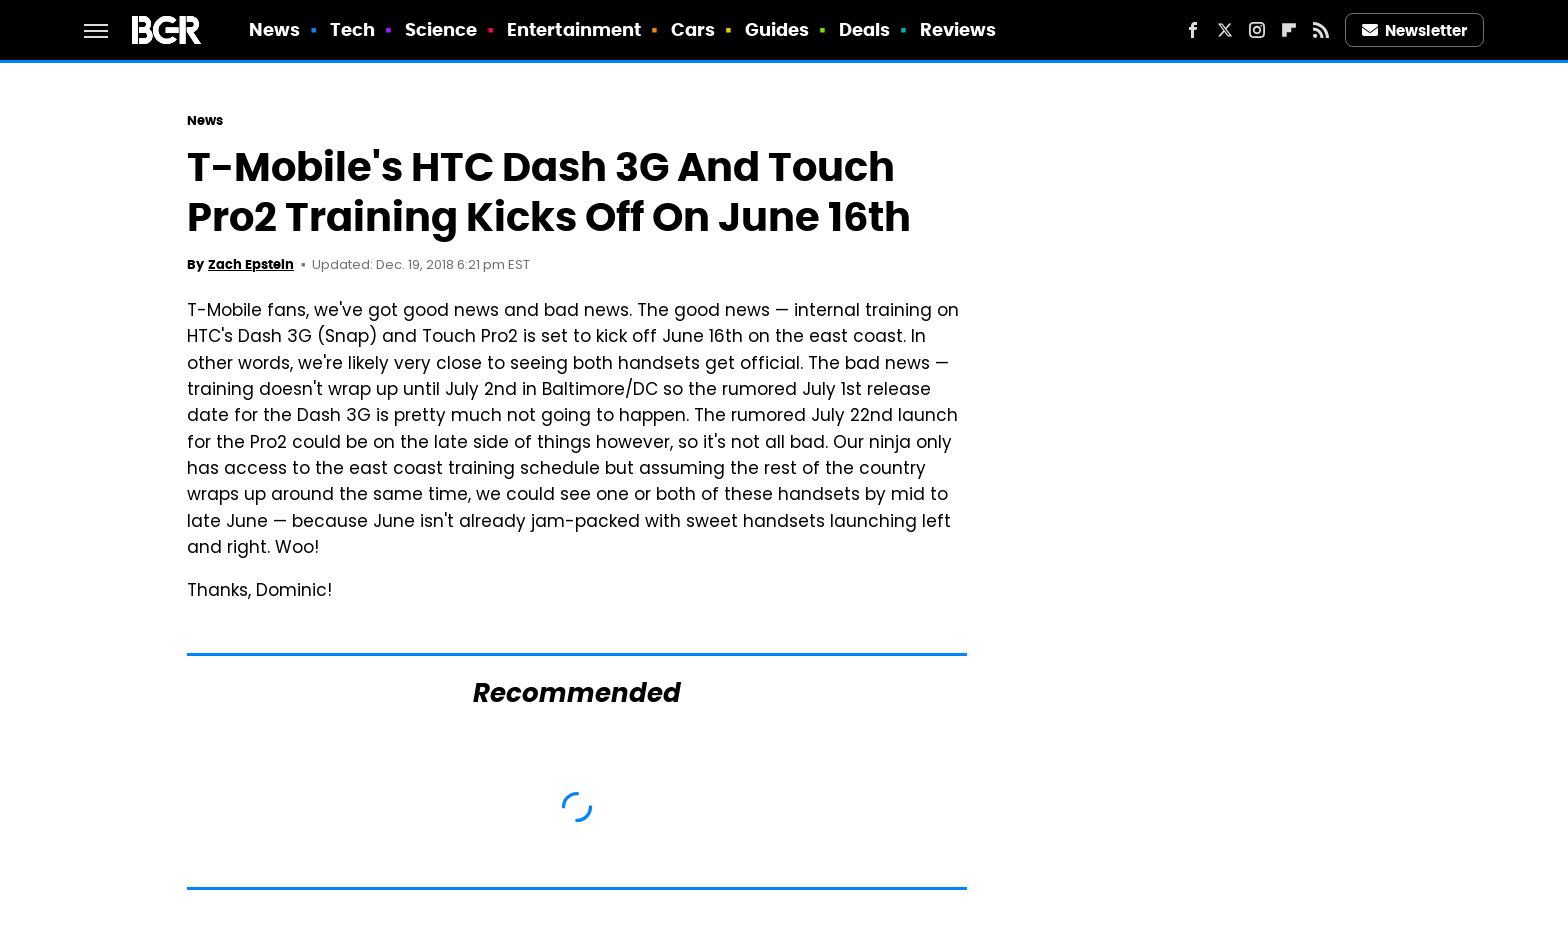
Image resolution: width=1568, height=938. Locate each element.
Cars (693, 29)
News (274, 29)
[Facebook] (1193, 30)
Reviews (958, 29)
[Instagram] (1257, 30)
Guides (777, 29)
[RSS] (1321, 30)
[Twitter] (1225, 30)
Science (441, 29)
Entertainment (574, 29)
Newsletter (1415, 30)
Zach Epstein (251, 264)
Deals (865, 29)
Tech (352, 29)
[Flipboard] (1289, 30)
